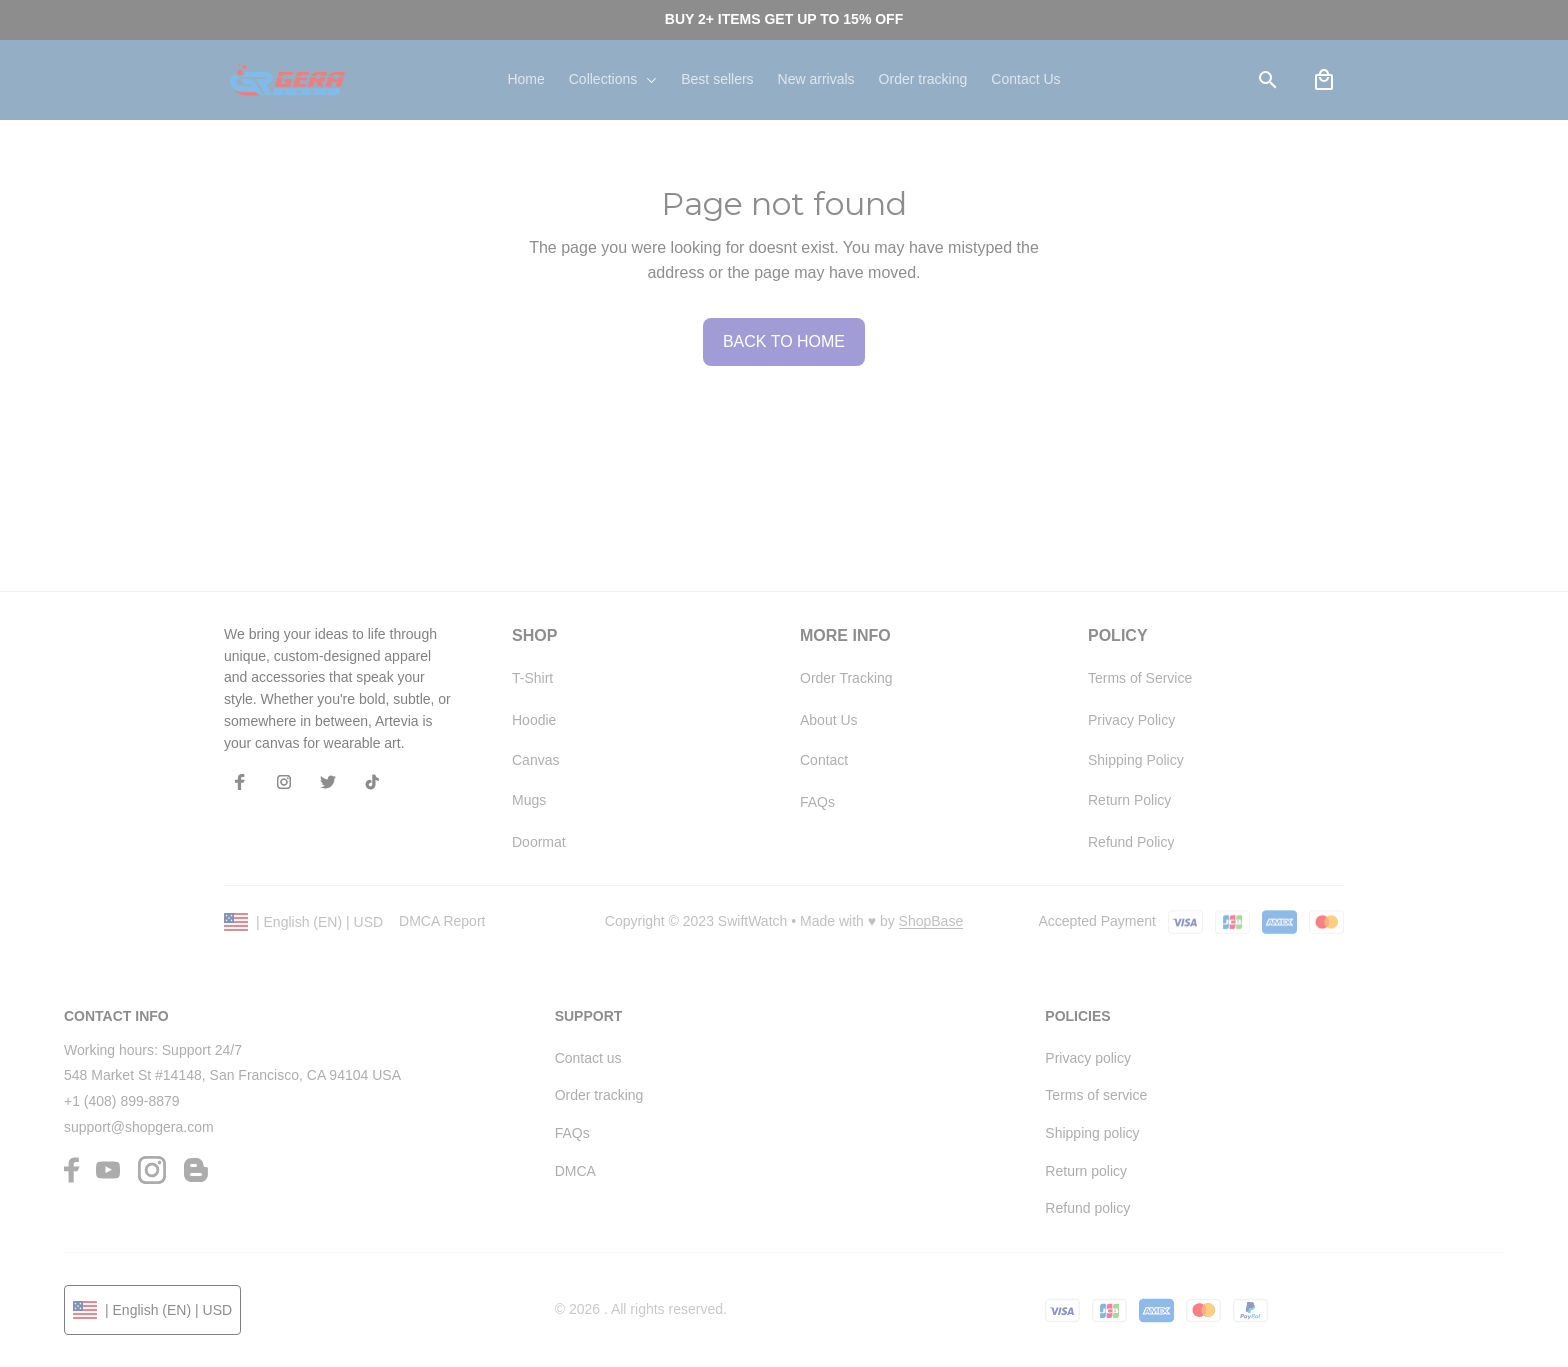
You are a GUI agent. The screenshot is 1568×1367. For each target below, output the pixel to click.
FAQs (572, 1133)
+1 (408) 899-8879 (122, 1101)
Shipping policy (1092, 1133)
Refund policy (1087, 1208)
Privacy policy (1088, 1058)
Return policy (1086, 1171)
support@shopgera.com (139, 1127)
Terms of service (1096, 1095)
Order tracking (599, 1095)
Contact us (588, 1058)
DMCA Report (442, 921)
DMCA (575, 1171)
